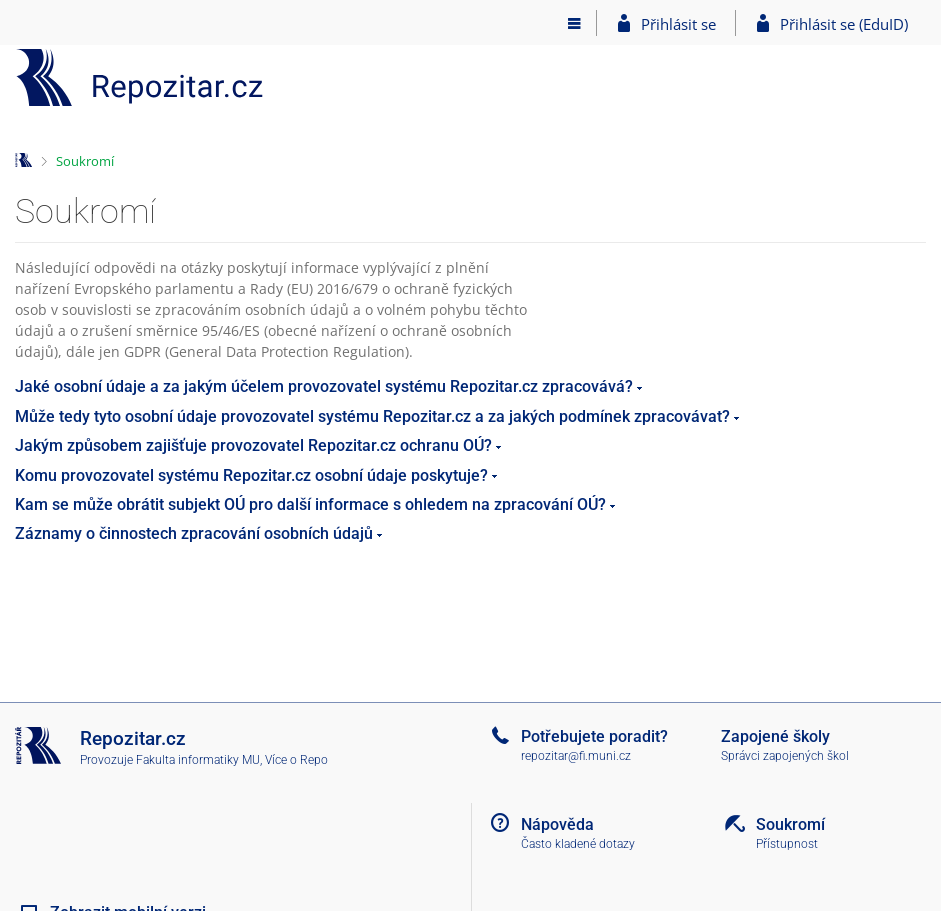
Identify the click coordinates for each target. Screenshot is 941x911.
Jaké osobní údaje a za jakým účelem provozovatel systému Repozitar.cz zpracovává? (324, 386)
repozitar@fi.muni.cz (576, 756)
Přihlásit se (678, 24)
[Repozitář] (140, 77)
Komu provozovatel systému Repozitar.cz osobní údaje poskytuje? (251, 475)
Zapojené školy (775, 736)
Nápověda (557, 824)
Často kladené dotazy (578, 844)
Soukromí (85, 161)
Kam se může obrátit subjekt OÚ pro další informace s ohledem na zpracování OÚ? (310, 504)
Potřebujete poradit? (594, 736)
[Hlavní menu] (574, 23)
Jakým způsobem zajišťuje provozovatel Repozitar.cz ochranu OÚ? (253, 445)
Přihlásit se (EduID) (844, 24)
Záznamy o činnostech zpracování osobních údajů (194, 533)
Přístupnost (787, 844)
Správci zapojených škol (785, 756)
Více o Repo (296, 760)
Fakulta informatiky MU (198, 760)
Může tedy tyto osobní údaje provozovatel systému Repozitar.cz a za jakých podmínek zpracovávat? (372, 416)
